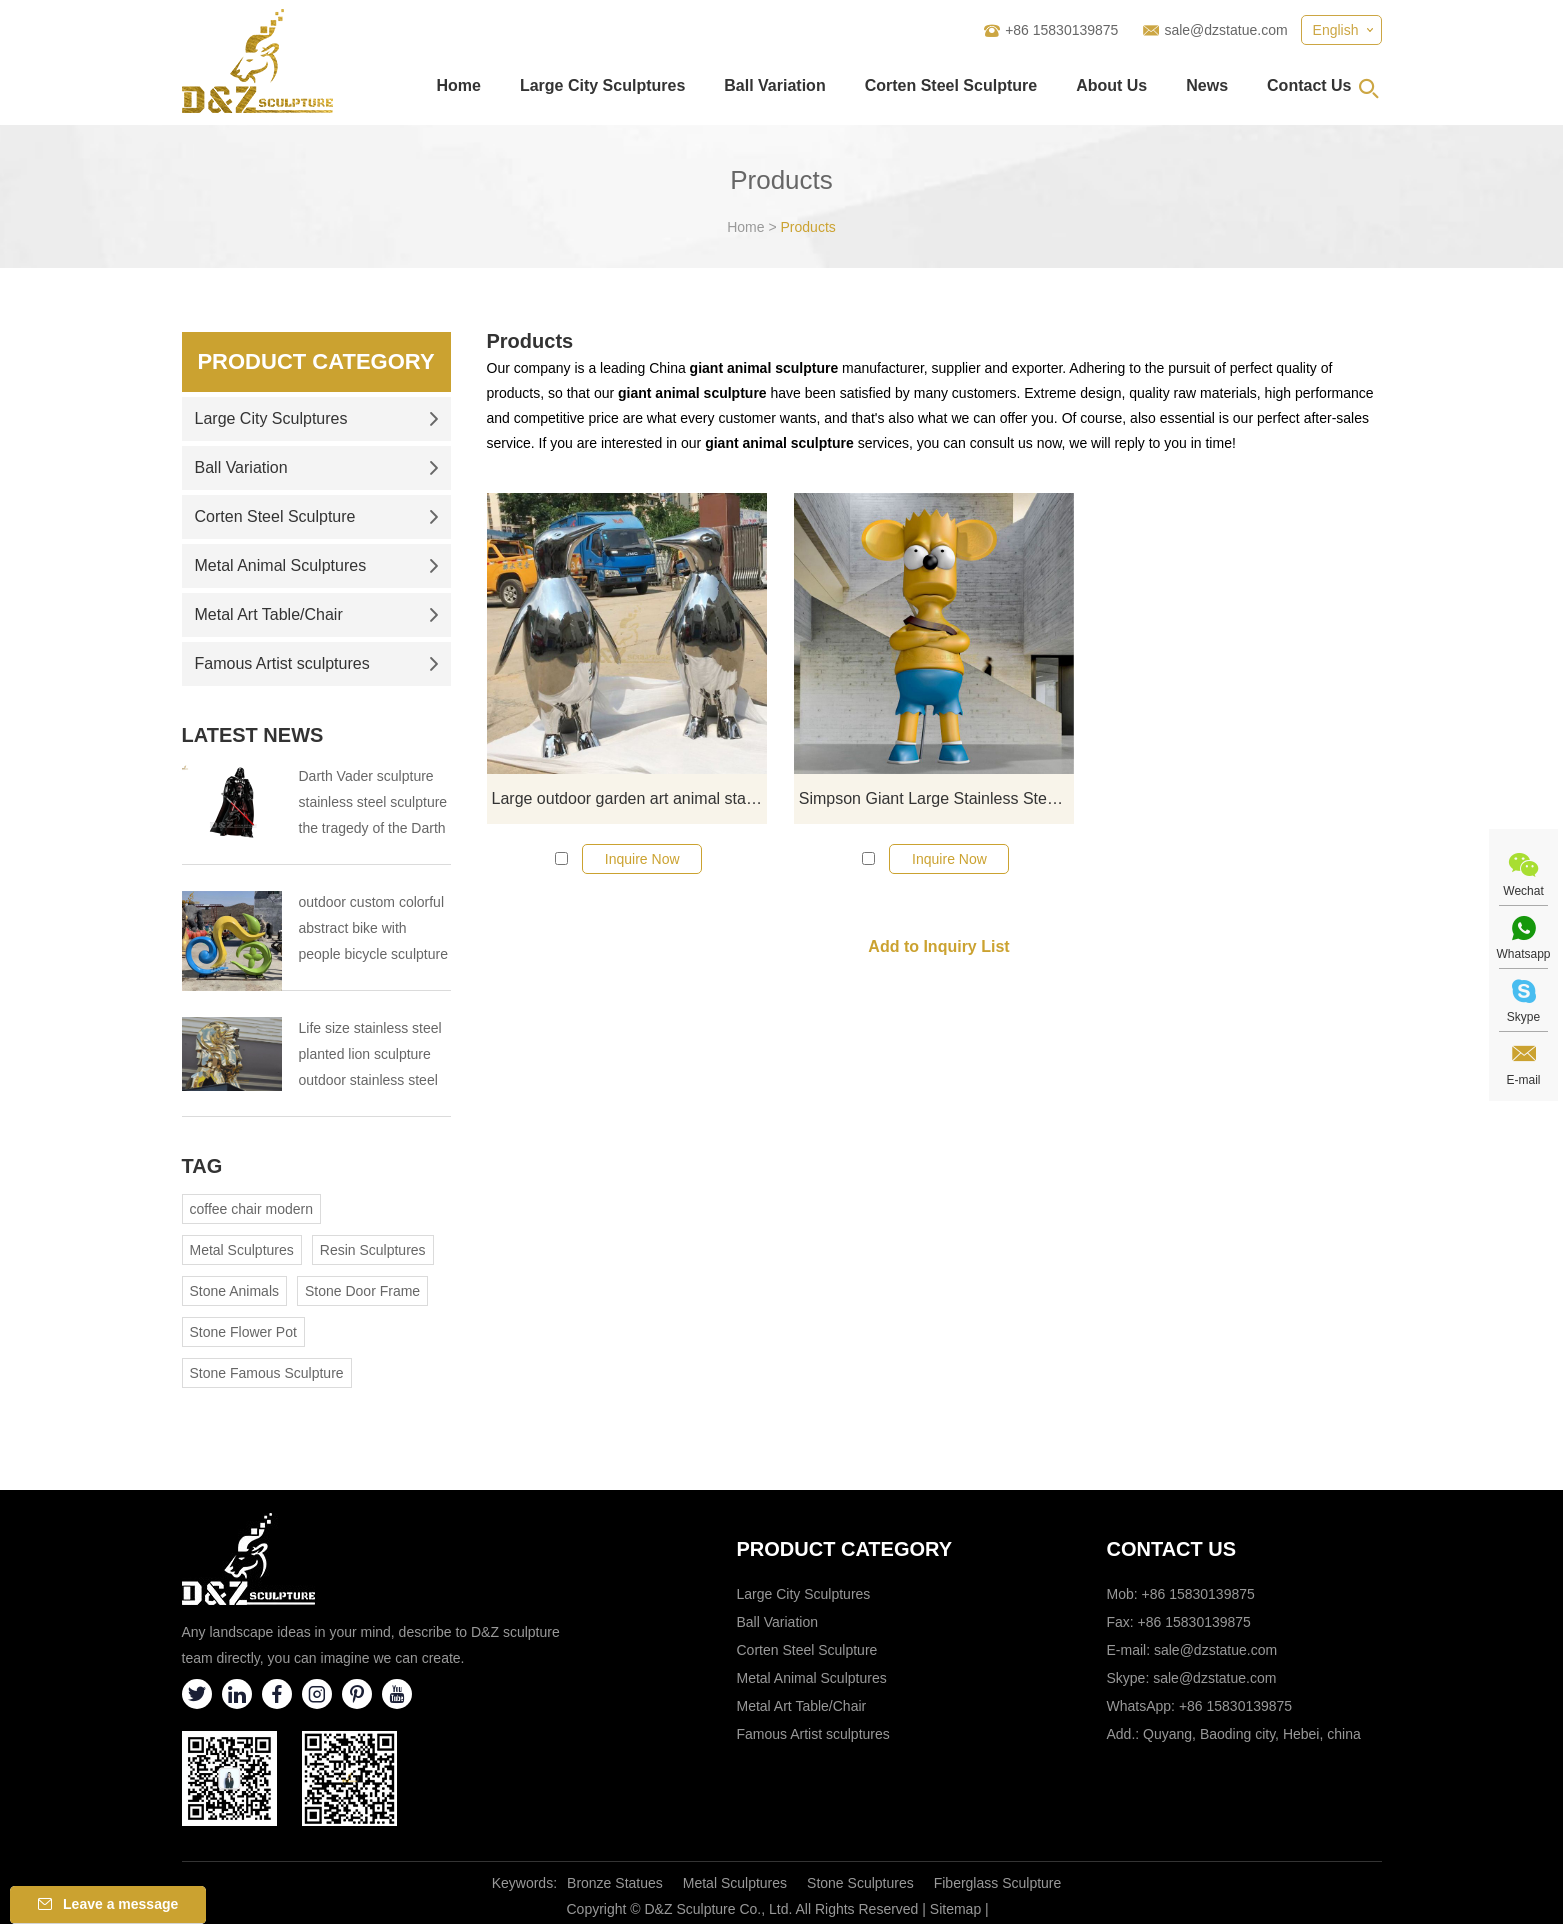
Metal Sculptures (242, 1250)
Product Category (315, 361)
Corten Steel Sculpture (951, 85)
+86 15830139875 (1235, 1706)
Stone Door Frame (362, 1291)
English (1336, 30)
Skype (1523, 1017)
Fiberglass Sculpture (998, 1883)
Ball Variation (774, 85)
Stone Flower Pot (243, 1332)
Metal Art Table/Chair (317, 614)
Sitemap (955, 1909)
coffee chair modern (251, 1209)
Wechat (1523, 891)
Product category (845, 1549)
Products (808, 227)
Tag (202, 1166)
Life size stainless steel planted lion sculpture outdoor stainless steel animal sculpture (370, 1056)
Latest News (253, 735)
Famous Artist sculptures (317, 663)
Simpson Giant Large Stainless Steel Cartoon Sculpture (936, 798)
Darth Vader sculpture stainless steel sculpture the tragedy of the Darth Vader (373, 804)
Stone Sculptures (860, 1883)
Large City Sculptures (602, 85)
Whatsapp (1523, 954)
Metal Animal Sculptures (317, 565)
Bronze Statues (615, 1883)
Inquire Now (642, 859)
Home (458, 85)
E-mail (1523, 1080)
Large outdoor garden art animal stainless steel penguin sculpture (629, 798)
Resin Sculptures (373, 1250)
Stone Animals (235, 1291)
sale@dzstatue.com (1225, 30)
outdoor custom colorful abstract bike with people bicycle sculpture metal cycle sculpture (373, 930)
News (1207, 85)
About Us (1111, 85)
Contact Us (1309, 85)
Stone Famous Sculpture (267, 1373)
